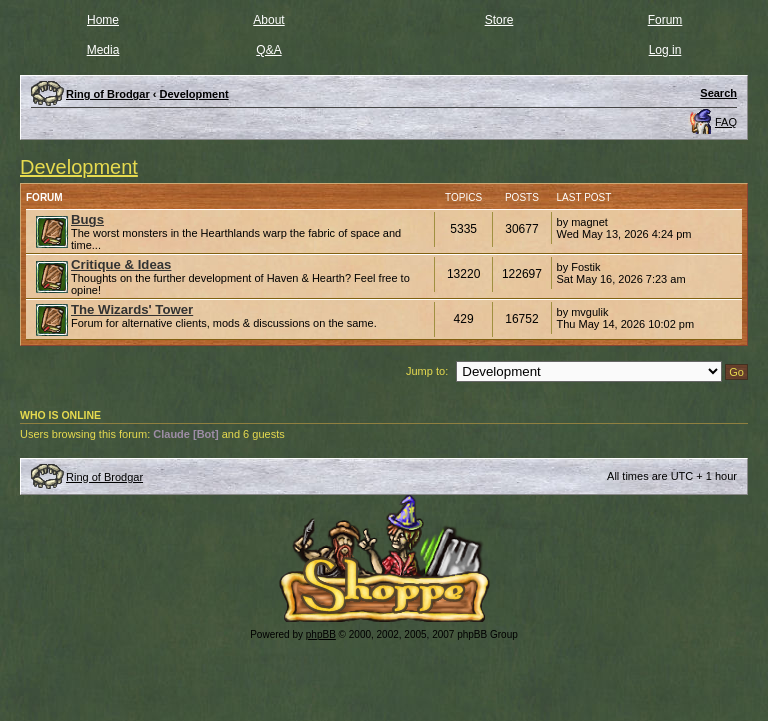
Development (79, 167)
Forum (665, 20)
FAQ (726, 122)
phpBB (321, 634)
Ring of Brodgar (104, 477)
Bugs (87, 219)
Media (103, 50)
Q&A (268, 50)
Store (499, 20)
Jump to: (427, 371)
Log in (665, 50)
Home (103, 20)
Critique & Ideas (121, 264)
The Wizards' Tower (132, 309)
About (268, 20)
